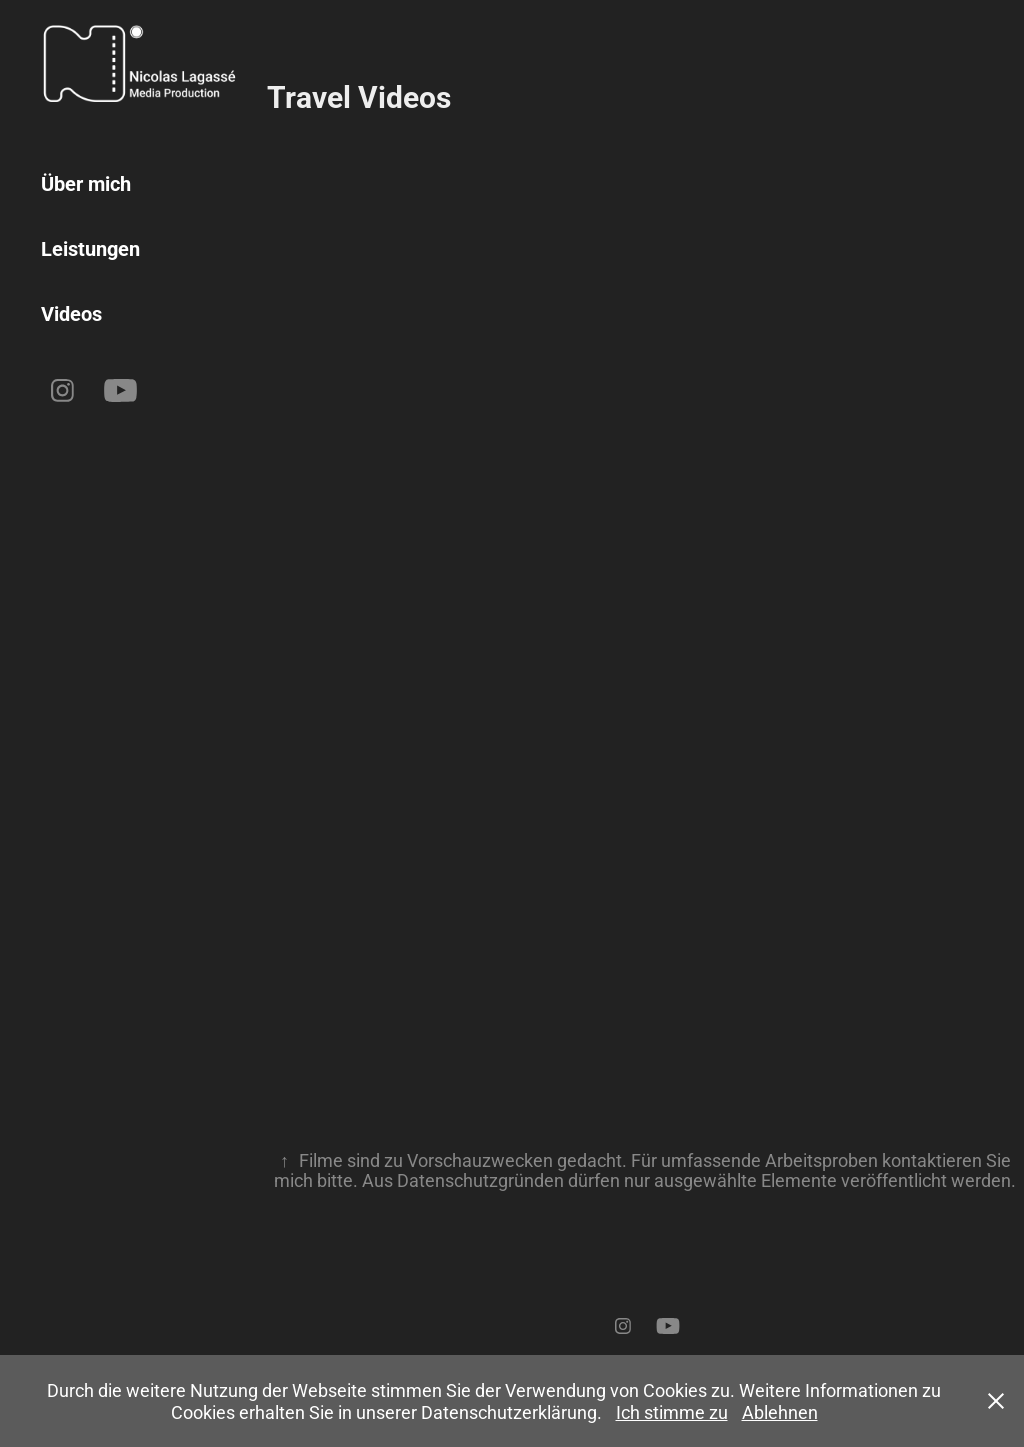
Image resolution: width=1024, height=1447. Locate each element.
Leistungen (90, 248)
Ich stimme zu (672, 1412)
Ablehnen (780, 1412)
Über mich (86, 183)
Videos (71, 313)
